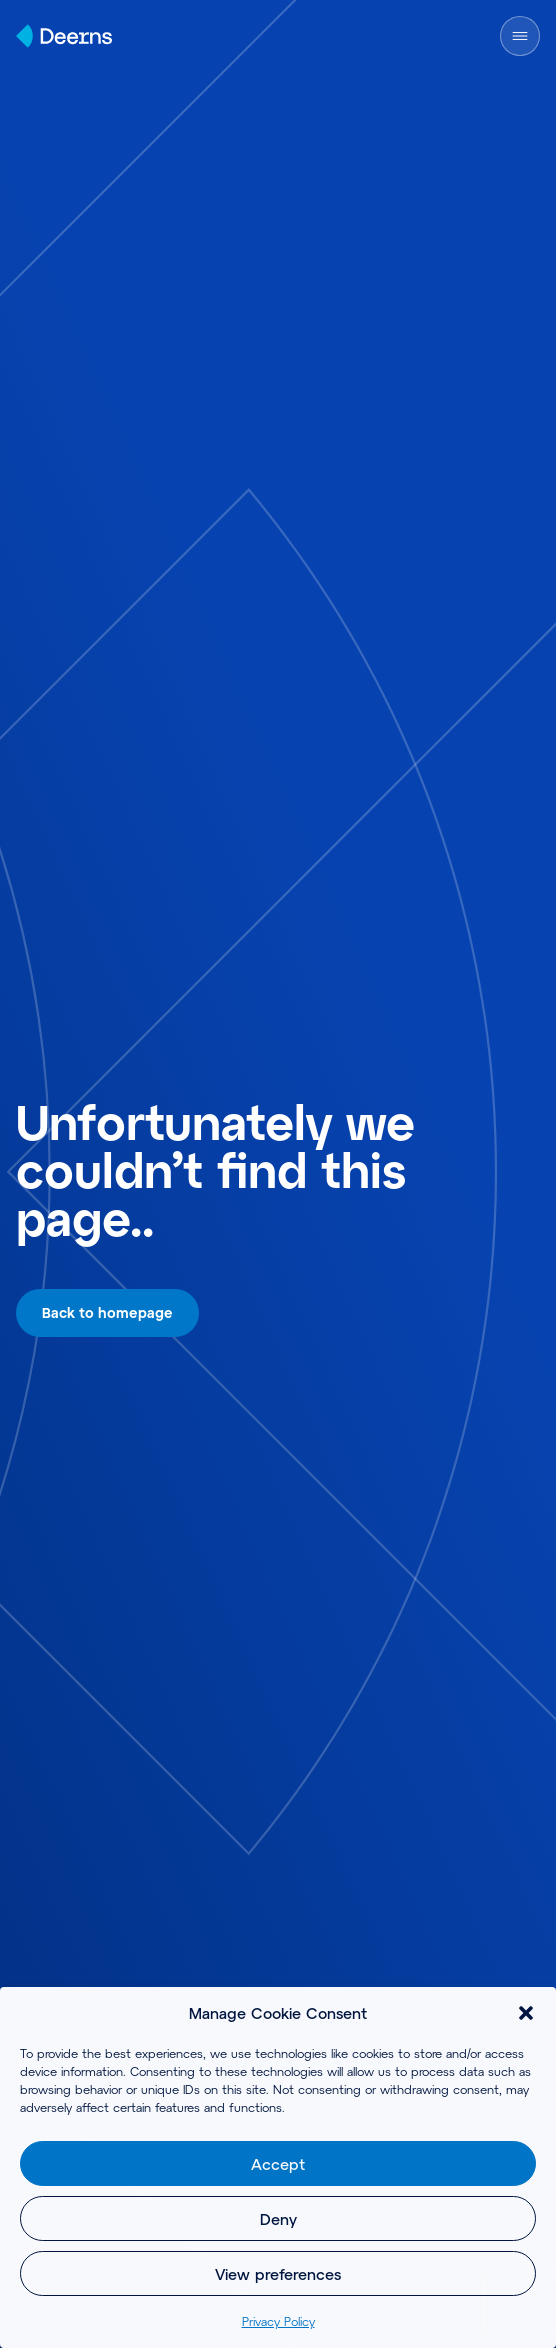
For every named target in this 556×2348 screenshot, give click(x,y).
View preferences (278, 2274)
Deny (278, 2219)
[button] (526, 2013)
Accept (278, 2164)
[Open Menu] (520, 36)
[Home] (64, 36)
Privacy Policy (278, 2321)
